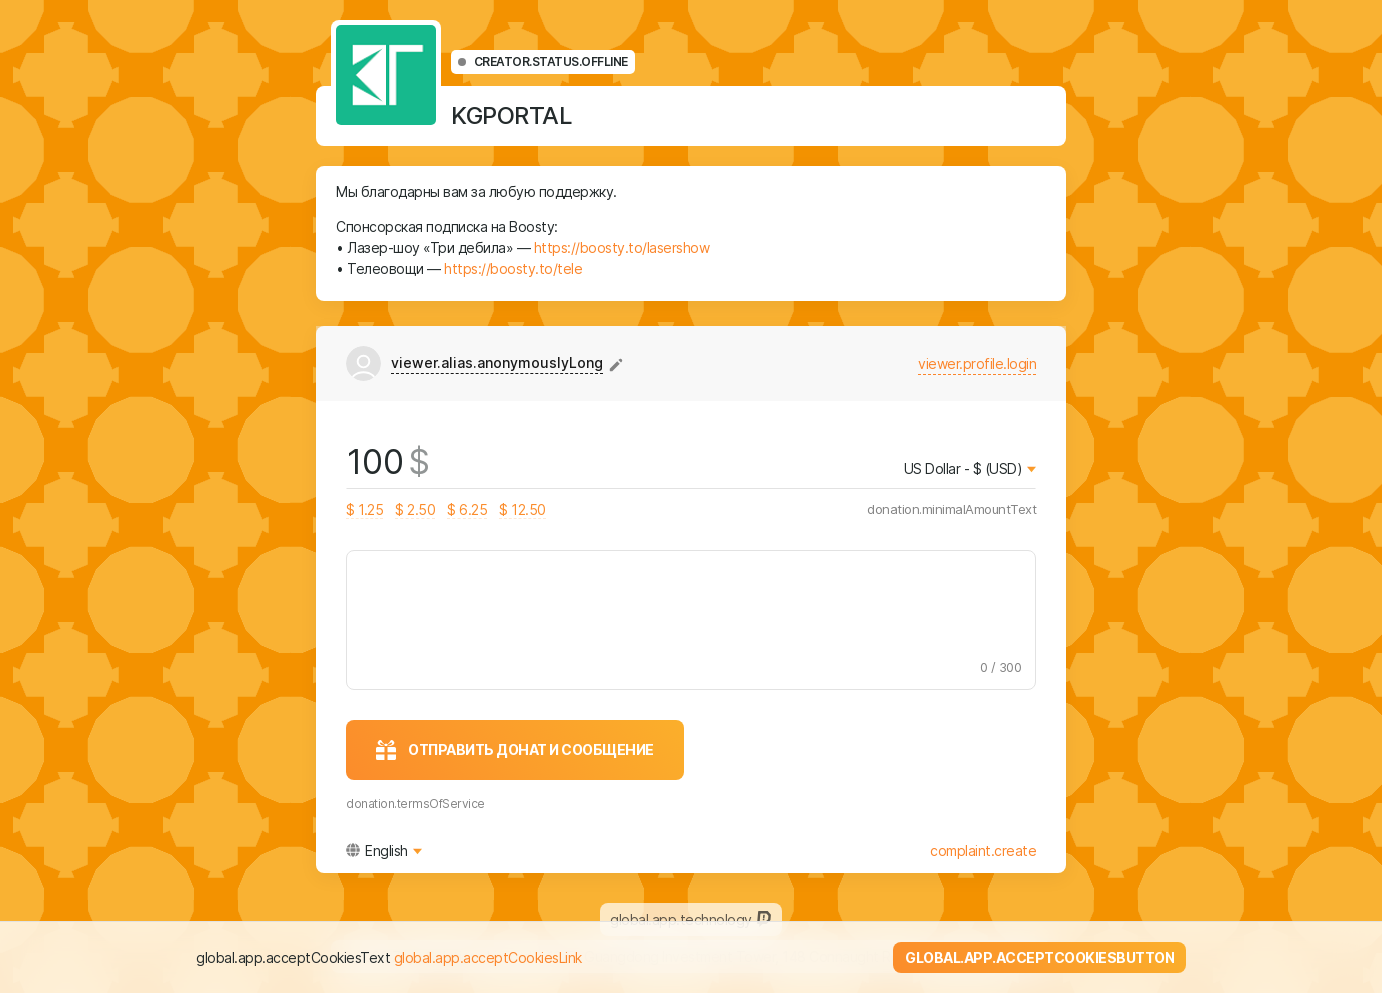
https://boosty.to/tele (513, 268)
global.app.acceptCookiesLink (488, 957)
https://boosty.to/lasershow (622, 247)
